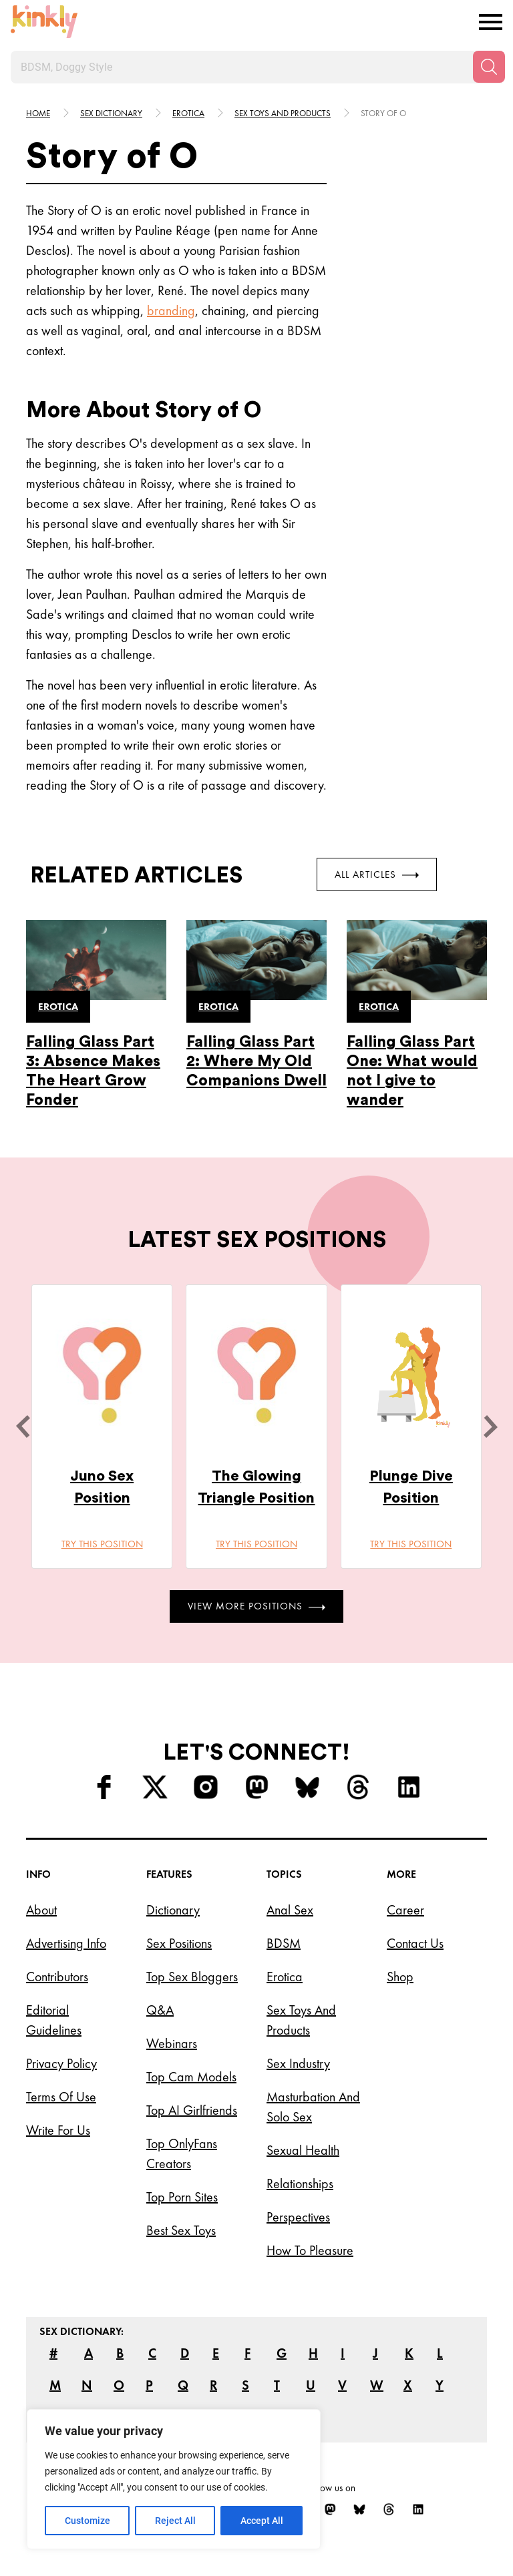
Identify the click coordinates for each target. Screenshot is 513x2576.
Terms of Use (61, 2096)
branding (171, 310)
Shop (400, 1976)
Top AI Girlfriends (191, 2110)
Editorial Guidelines (53, 2020)
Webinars (171, 2043)
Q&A (160, 2010)
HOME (38, 113)
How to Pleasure (310, 2250)
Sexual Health (303, 2150)
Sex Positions (179, 1943)
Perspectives (298, 2217)
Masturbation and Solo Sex (313, 2106)
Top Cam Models (191, 2076)
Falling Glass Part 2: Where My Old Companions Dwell (256, 1061)
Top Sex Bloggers (192, 1976)
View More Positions (256, 1606)
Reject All (175, 2520)
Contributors (57, 1976)
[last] (22, 1426)
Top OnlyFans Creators (181, 2153)
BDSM (284, 1943)
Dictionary (173, 1909)
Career (405, 1909)
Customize (87, 2520)
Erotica (188, 113)
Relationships (300, 2183)
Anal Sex (290, 1909)
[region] (174, 2479)
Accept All (261, 2520)
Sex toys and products (282, 113)
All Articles (377, 874)
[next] (490, 1426)
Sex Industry (298, 2063)
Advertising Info (66, 1943)
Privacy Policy (61, 2063)
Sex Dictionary (111, 113)
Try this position (102, 1544)
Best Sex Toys (181, 2230)
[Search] (489, 67)
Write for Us (58, 2130)
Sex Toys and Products (301, 2020)
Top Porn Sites (182, 2197)
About (41, 1909)
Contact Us (415, 1943)
